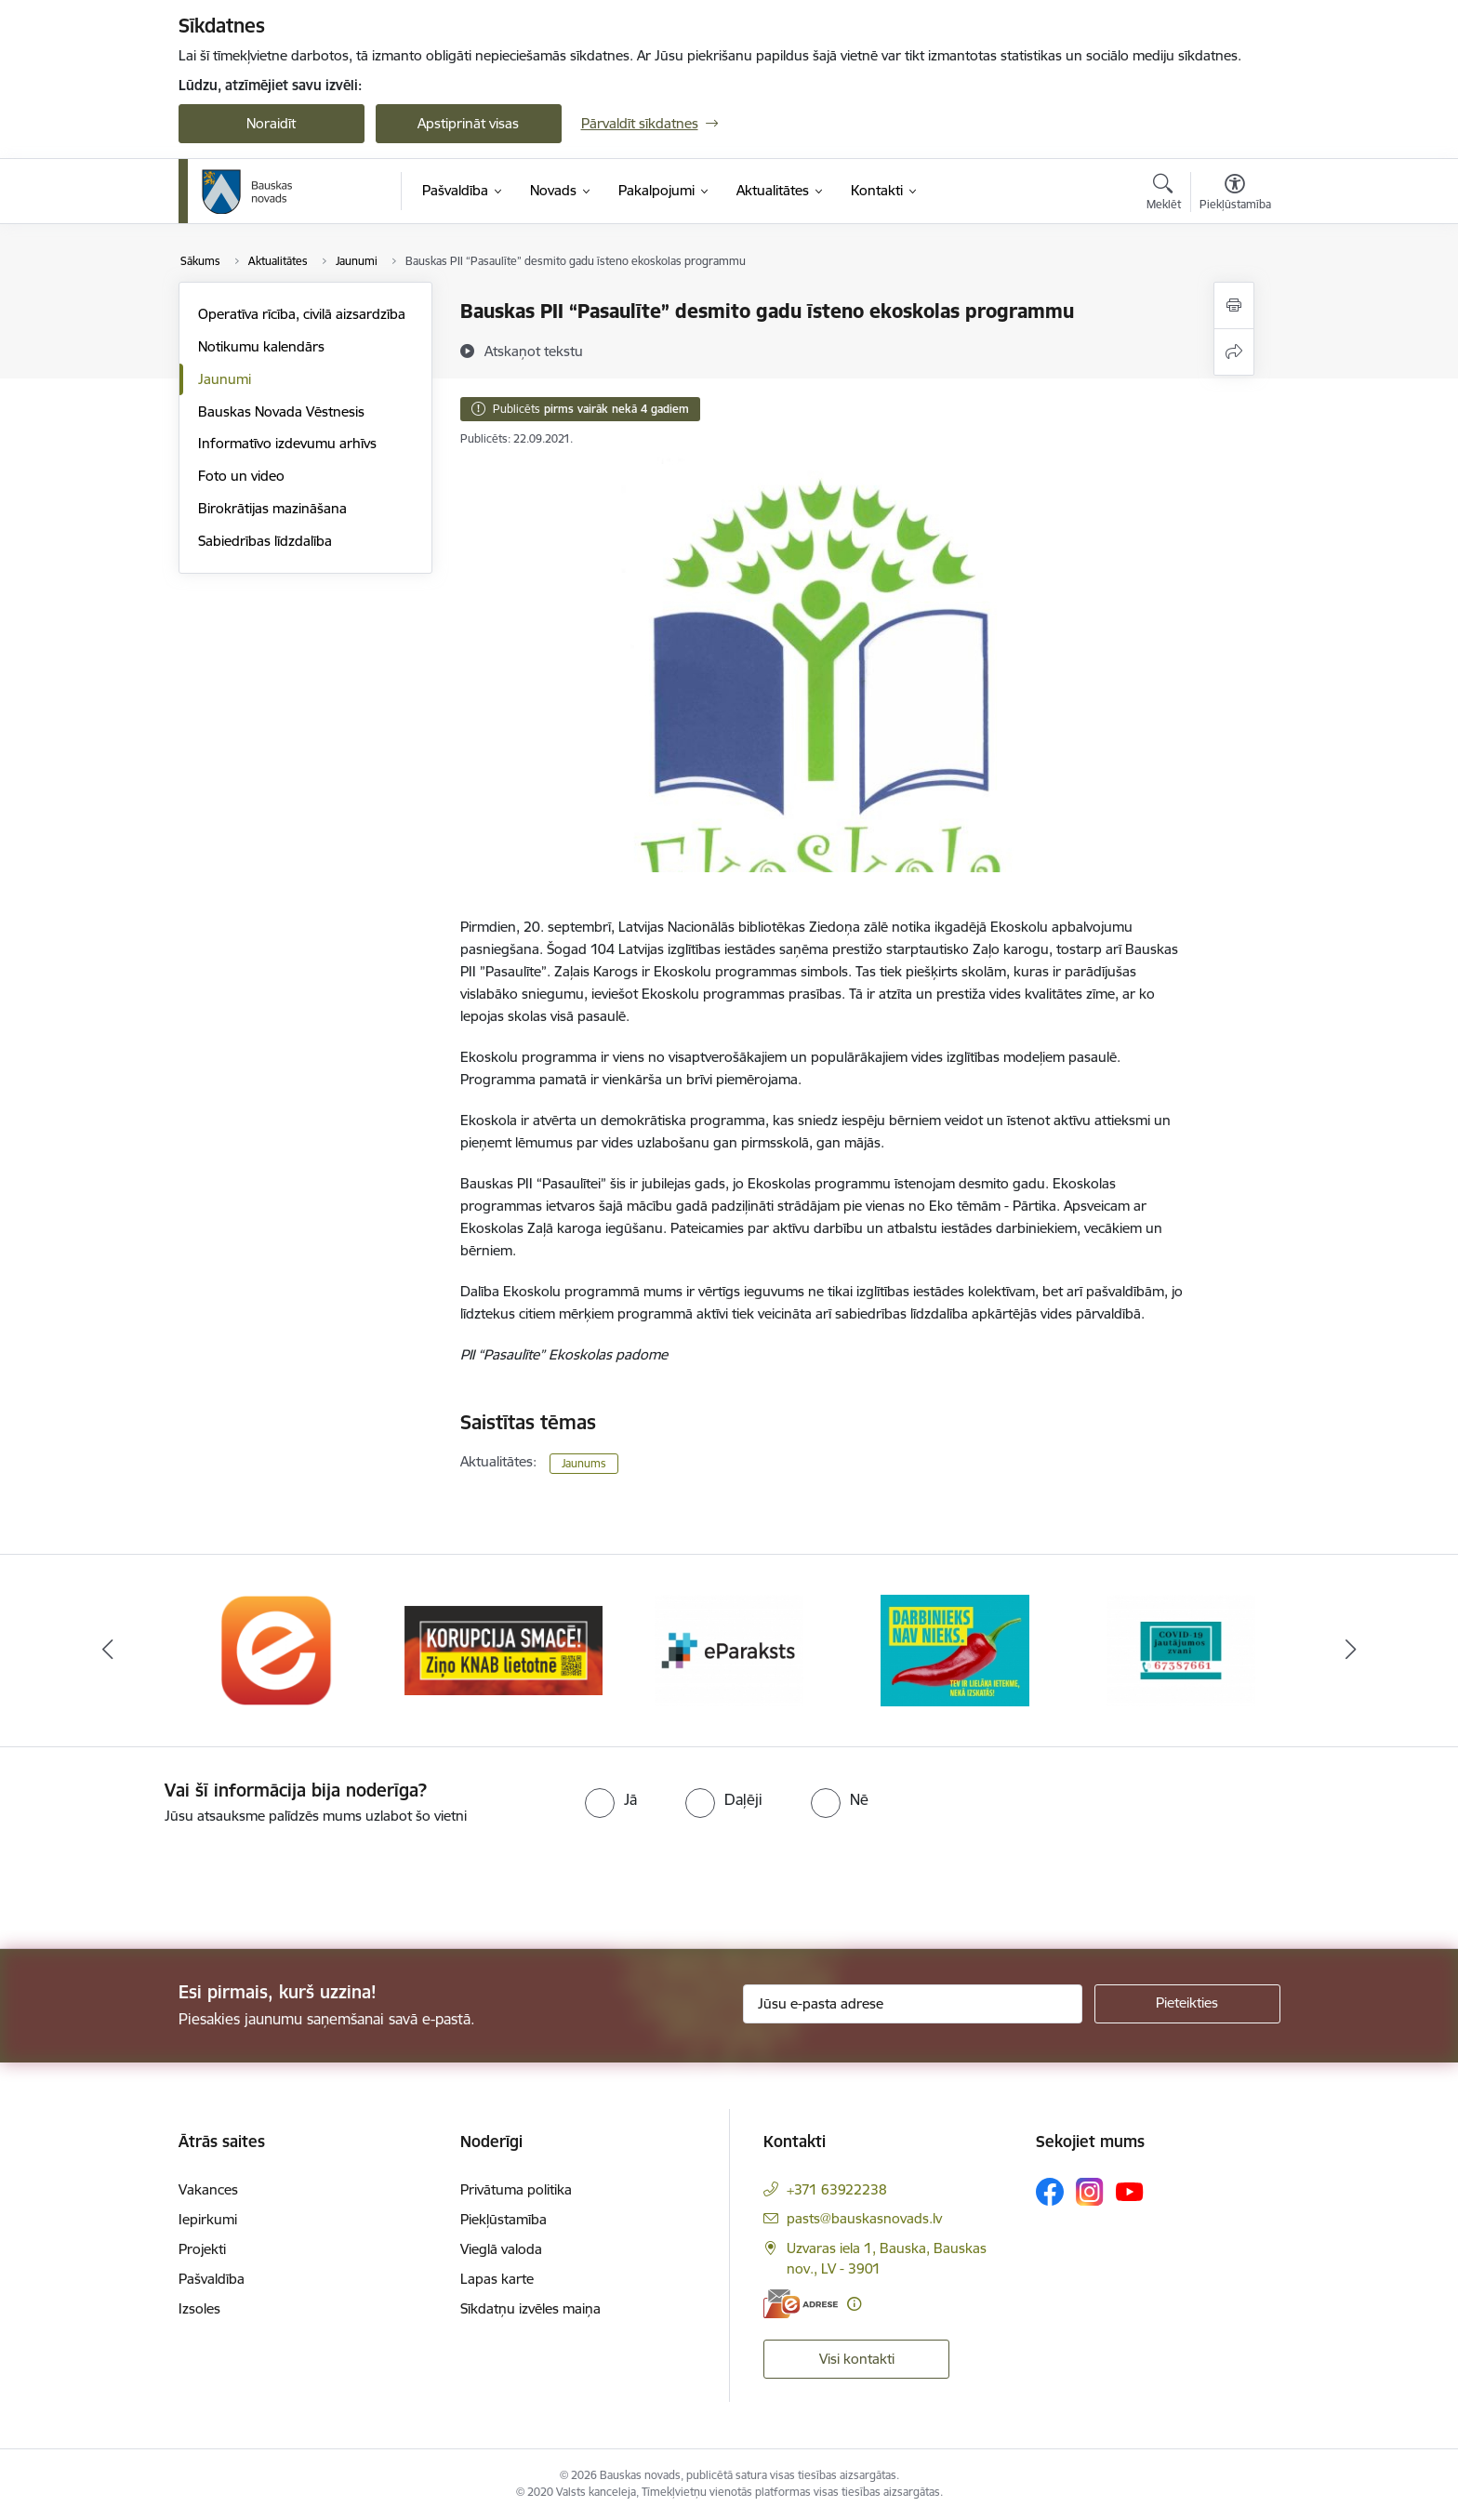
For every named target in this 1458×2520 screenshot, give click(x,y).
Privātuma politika (516, 2189)
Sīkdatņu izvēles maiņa (530, 2308)
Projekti (202, 2249)
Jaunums (584, 1463)
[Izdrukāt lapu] (1233, 305)
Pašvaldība (212, 2279)
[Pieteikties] (1187, 2003)
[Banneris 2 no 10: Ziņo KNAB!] (503, 1649)
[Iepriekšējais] (108, 1650)
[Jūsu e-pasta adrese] (912, 2003)
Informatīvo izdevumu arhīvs (287, 443)
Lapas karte (497, 2279)
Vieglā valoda (501, 2249)
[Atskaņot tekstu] (533, 350)
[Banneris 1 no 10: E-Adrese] (277, 1649)
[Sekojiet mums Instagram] (1090, 2191)
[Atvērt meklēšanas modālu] (1163, 194)
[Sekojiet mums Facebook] (1050, 2192)
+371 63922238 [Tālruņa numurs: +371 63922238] (837, 2189)
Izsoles (199, 2308)
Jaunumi (224, 379)
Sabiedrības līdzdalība (265, 541)
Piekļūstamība (503, 2219)
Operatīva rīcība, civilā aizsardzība (301, 314)
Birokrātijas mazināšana (272, 508)
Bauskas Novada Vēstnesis (281, 411)
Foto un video (241, 475)
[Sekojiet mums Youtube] (1130, 2191)
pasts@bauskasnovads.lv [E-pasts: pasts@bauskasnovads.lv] (864, 2218)
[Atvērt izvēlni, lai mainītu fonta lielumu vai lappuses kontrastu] (1235, 194)
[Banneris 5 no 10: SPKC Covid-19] (1181, 1649)
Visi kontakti (857, 2358)
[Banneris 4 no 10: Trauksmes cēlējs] (955, 1649)
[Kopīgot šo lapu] (1233, 352)
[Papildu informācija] (854, 2304)
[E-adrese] (800, 2303)
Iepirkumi (208, 2219)
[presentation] (155, 1879)
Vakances (208, 2189)
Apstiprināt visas (468, 123)
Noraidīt (271, 123)
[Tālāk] (1351, 1650)
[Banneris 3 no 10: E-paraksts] (729, 1649)
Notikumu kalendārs (261, 346)
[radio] (611, 1799)
